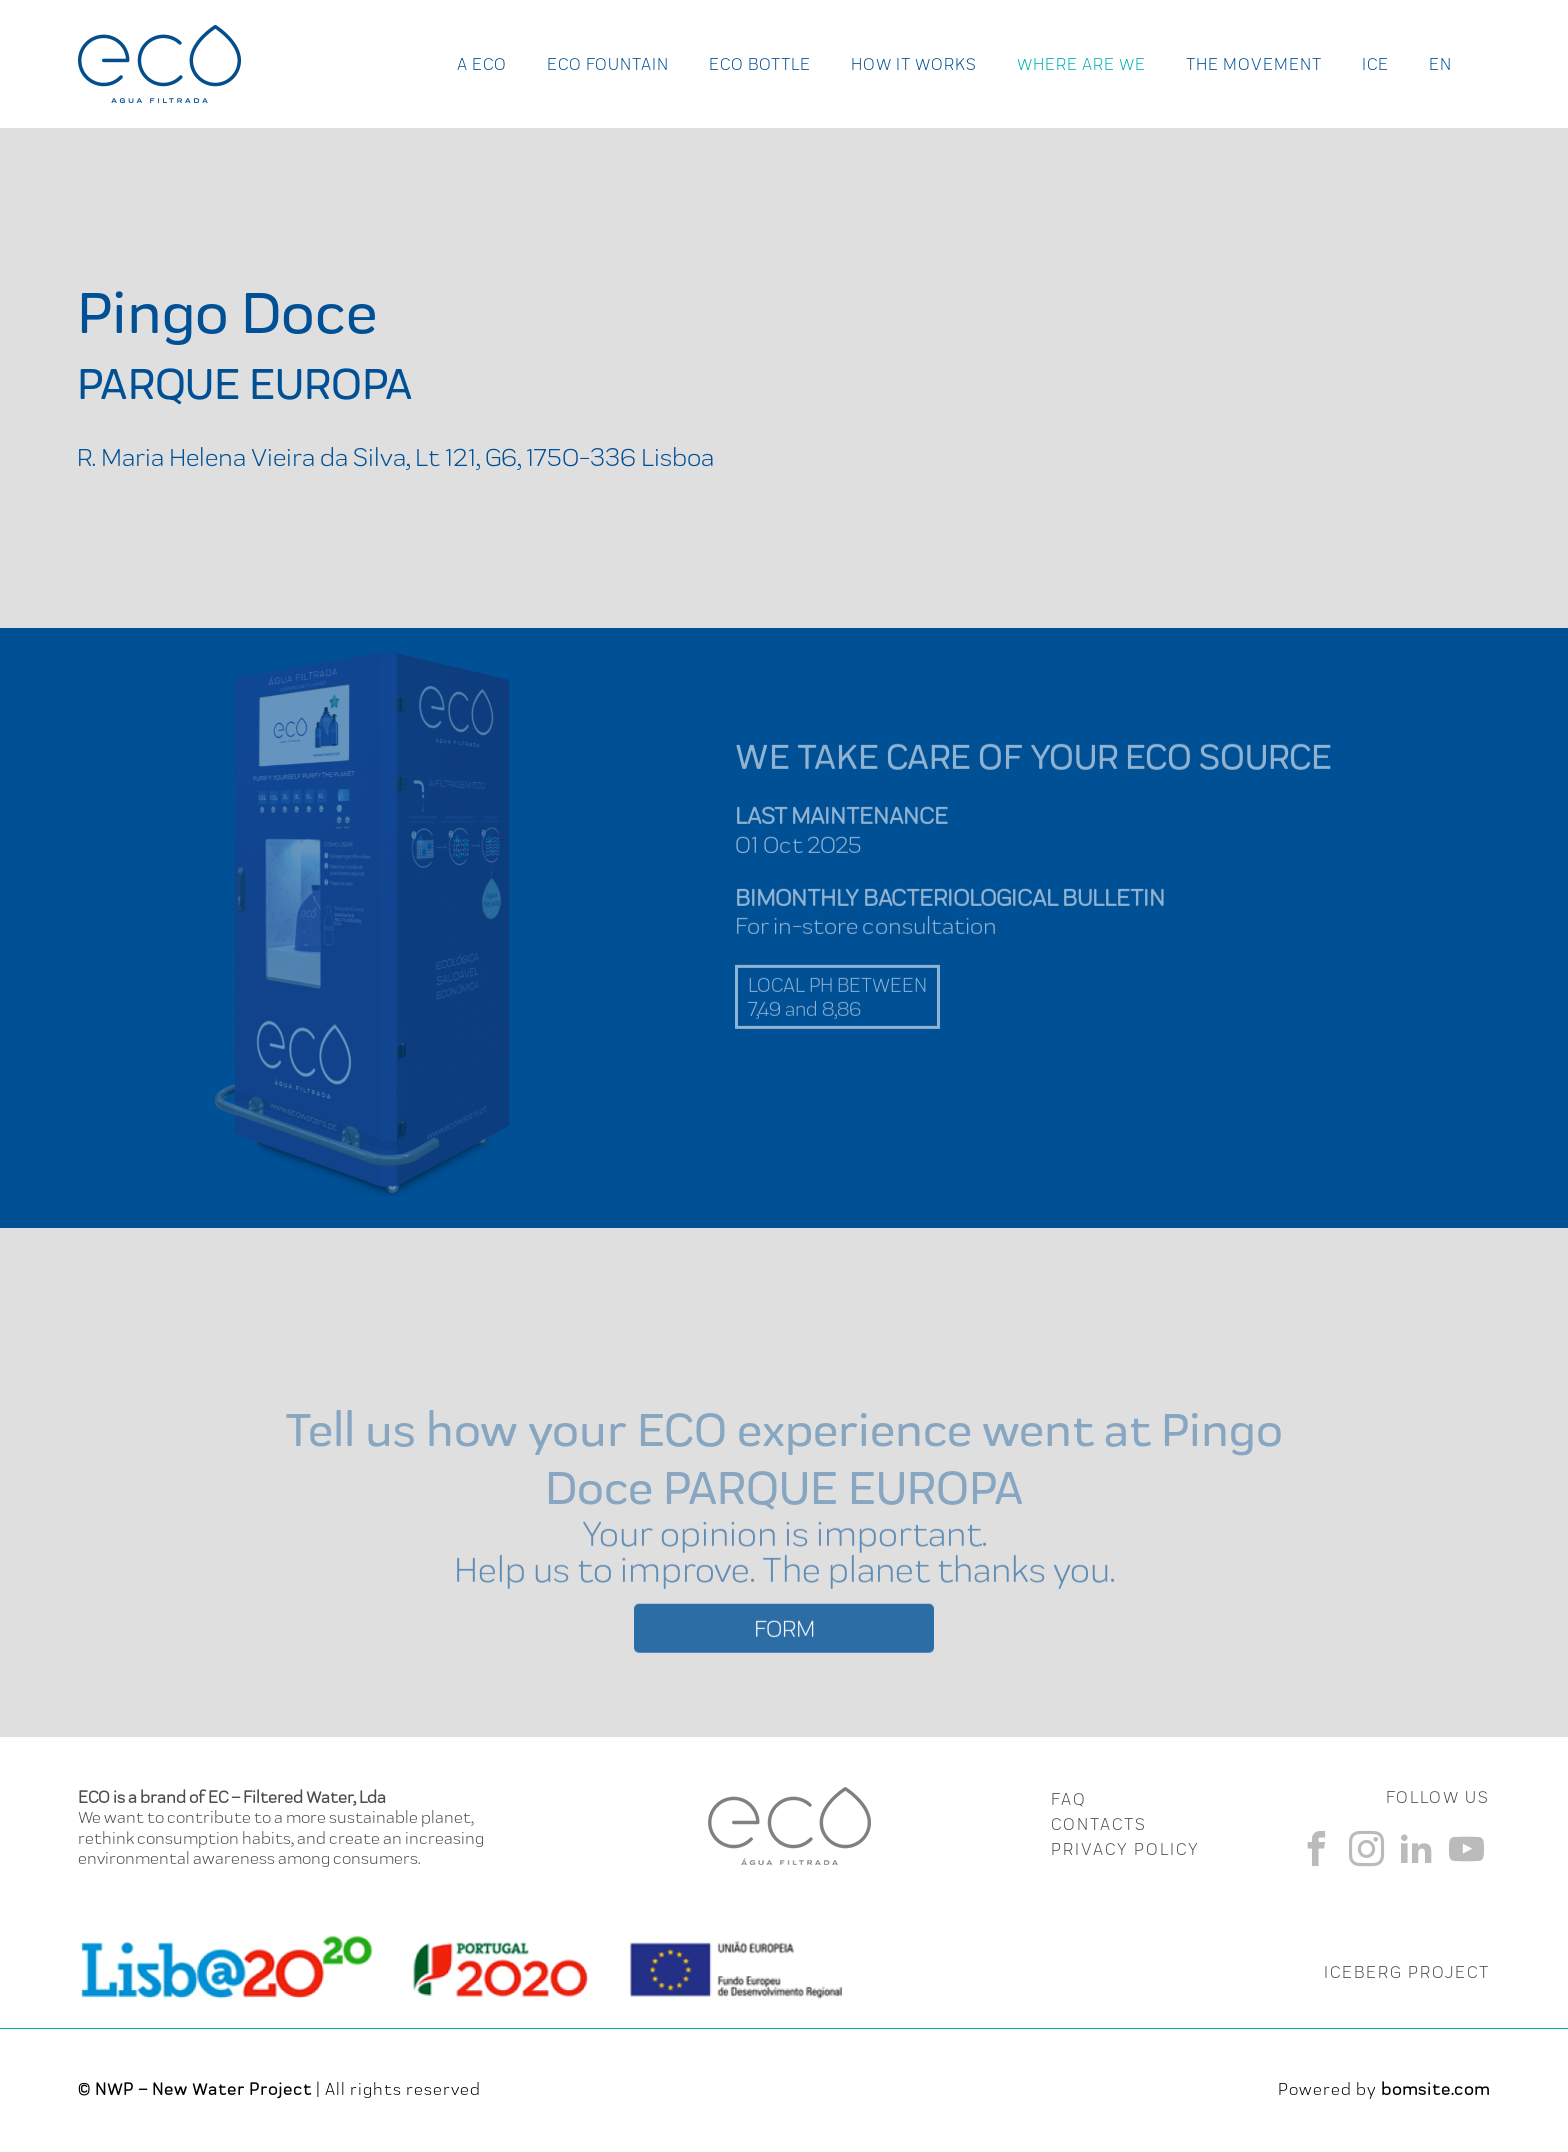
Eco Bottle (760, 64)
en (1440, 64)
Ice (1375, 64)
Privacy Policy (1125, 1849)
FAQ (1068, 1799)
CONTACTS (1099, 1824)
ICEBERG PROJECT (1407, 1972)
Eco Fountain (608, 64)
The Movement (1254, 64)
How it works (914, 64)
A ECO (482, 64)
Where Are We (1081, 64)
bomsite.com (1435, 2089)
